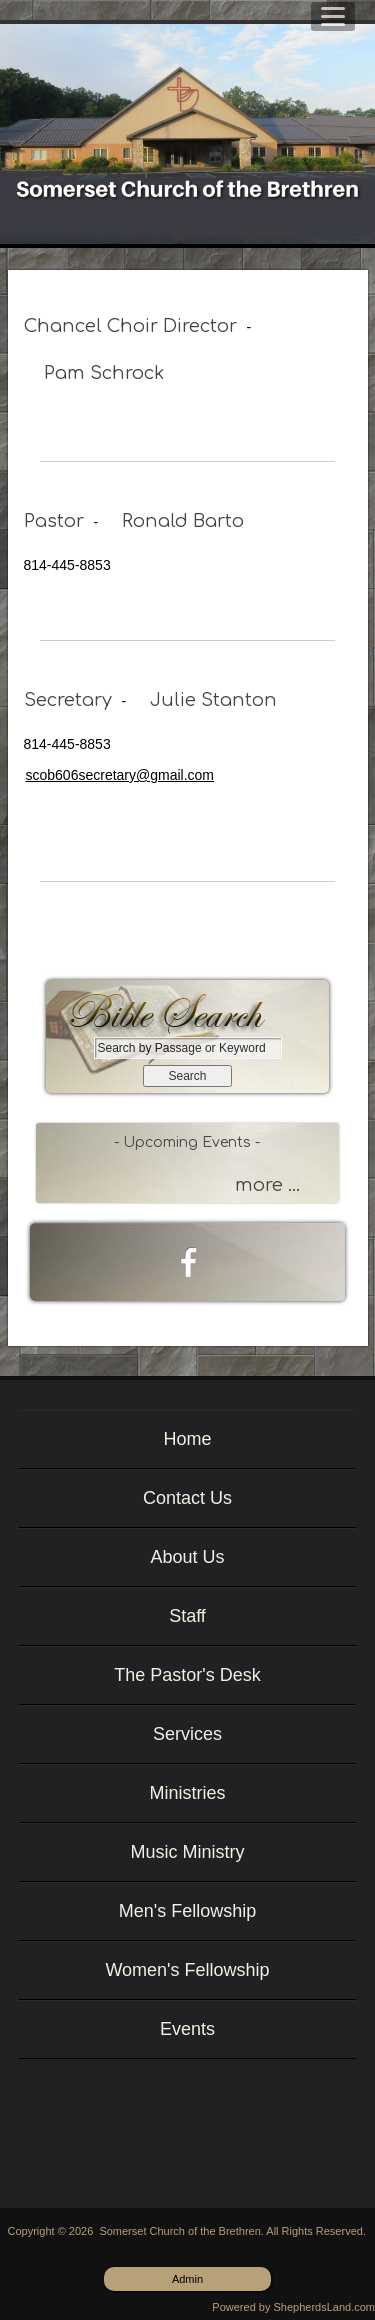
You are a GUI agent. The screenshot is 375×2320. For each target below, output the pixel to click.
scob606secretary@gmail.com (120, 775)
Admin (187, 2279)
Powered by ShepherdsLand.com (293, 2307)
